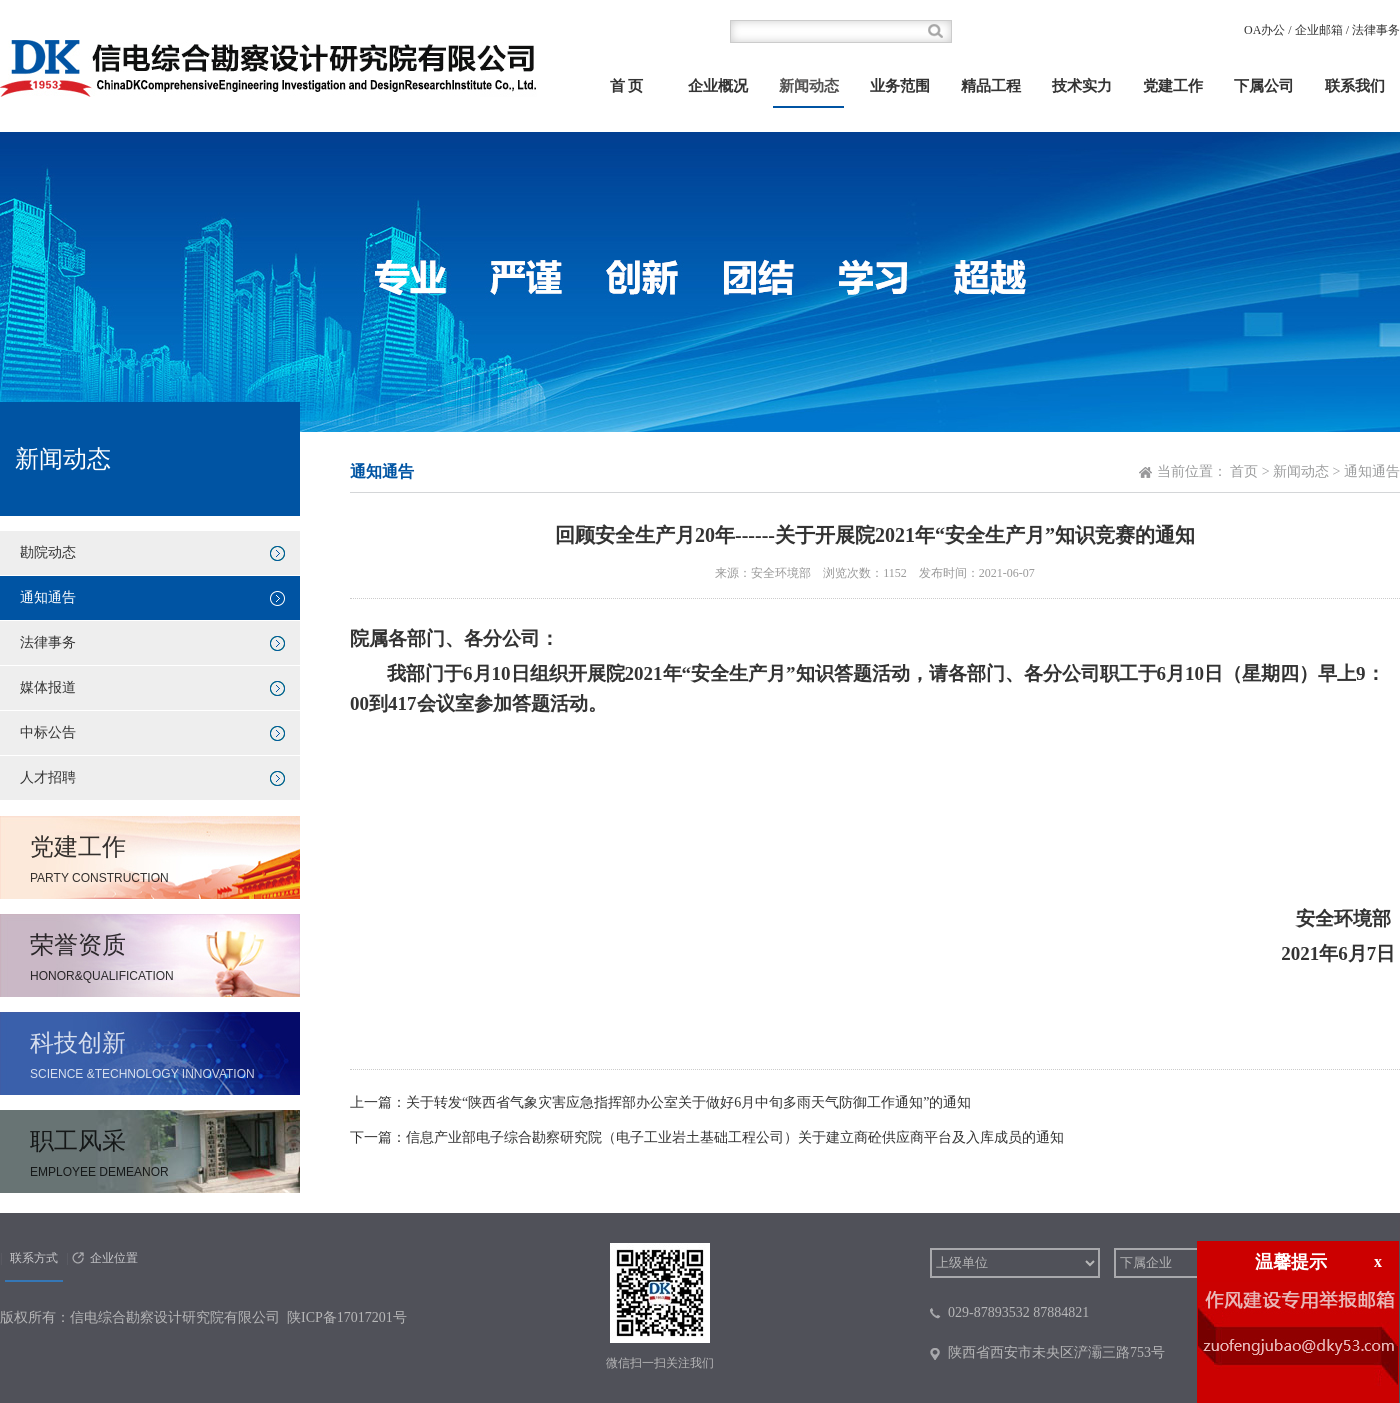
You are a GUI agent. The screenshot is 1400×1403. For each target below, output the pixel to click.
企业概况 (718, 86)
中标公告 (48, 732)
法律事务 (1376, 30)
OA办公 (1264, 30)
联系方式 (34, 1258)
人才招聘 (48, 777)
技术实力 (1082, 86)
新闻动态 (809, 86)
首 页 (627, 86)
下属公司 (1264, 86)
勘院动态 (48, 552)
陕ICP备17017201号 (347, 1317)
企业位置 (114, 1258)
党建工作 (1173, 86)
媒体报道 (48, 687)
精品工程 (991, 86)
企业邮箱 (1319, 30)
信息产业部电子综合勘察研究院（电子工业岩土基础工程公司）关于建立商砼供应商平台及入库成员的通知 (735, 1137)
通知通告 (48, 597)
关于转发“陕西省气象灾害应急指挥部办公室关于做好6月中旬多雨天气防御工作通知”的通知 (688, 1102)
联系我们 (1355, 86)
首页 (1244, 471)
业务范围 (900, 86)
